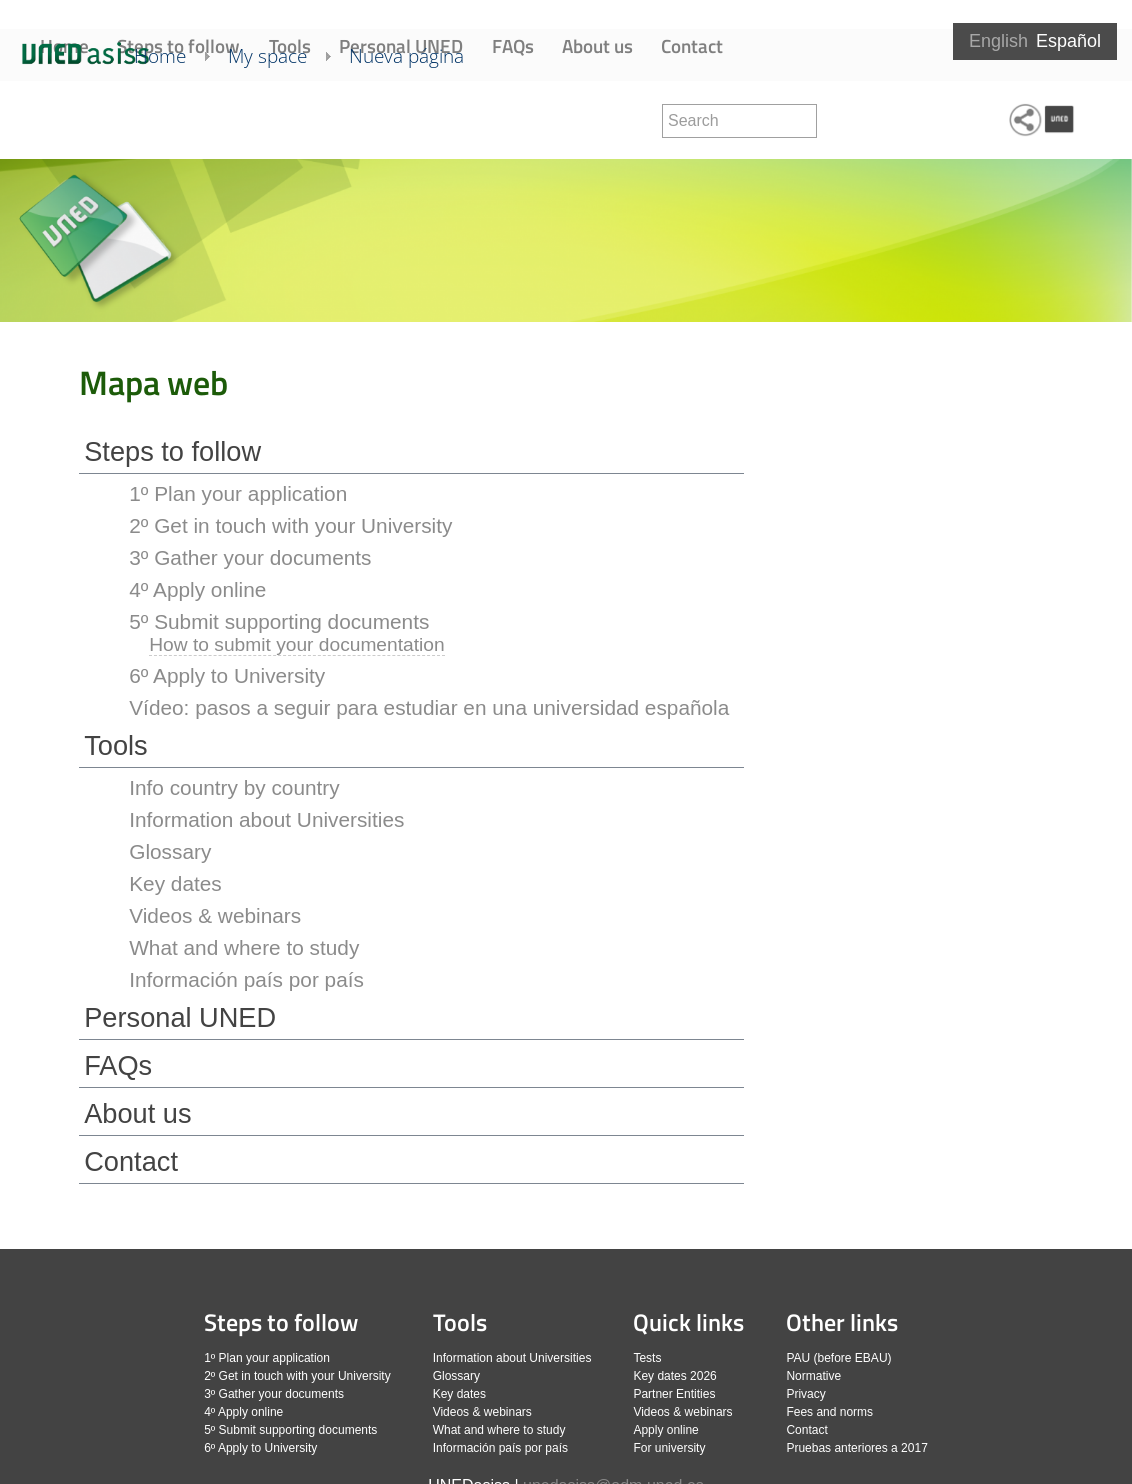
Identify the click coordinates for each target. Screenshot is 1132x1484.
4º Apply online (197, 589)
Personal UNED (401, 45)
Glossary (170, 851)
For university (669, 1448)
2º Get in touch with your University (290, 525)
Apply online (665, 1430)
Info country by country (234, 787)
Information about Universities (266, 819)
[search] (739, 121)
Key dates (175, 883)
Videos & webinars (215, 915)
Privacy (805, 1394)
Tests (647, 1358)
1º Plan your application (238, 493)
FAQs (513, 45)
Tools (290, 45)
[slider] (566, 242)
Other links (842, 1322)
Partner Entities (674, 1394)
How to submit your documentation (296, 644)
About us (597, 45)
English (998, 41)
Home (64, 45)
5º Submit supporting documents (279, 621)
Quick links (688, 1322)
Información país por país (246, 979)
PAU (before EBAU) (838, 1358)
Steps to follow (178, 45)
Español (1068, 41)
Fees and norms (829, 1412)
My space (295, 118)
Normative (813, 1376)
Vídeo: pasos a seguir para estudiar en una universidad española (429, 707)
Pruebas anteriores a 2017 (856, 1448)
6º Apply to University (227, 675)
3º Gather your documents (250, 557)
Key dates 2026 (674, 1376)
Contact (692, 45)
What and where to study (244, 947)
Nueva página (434, 118)
